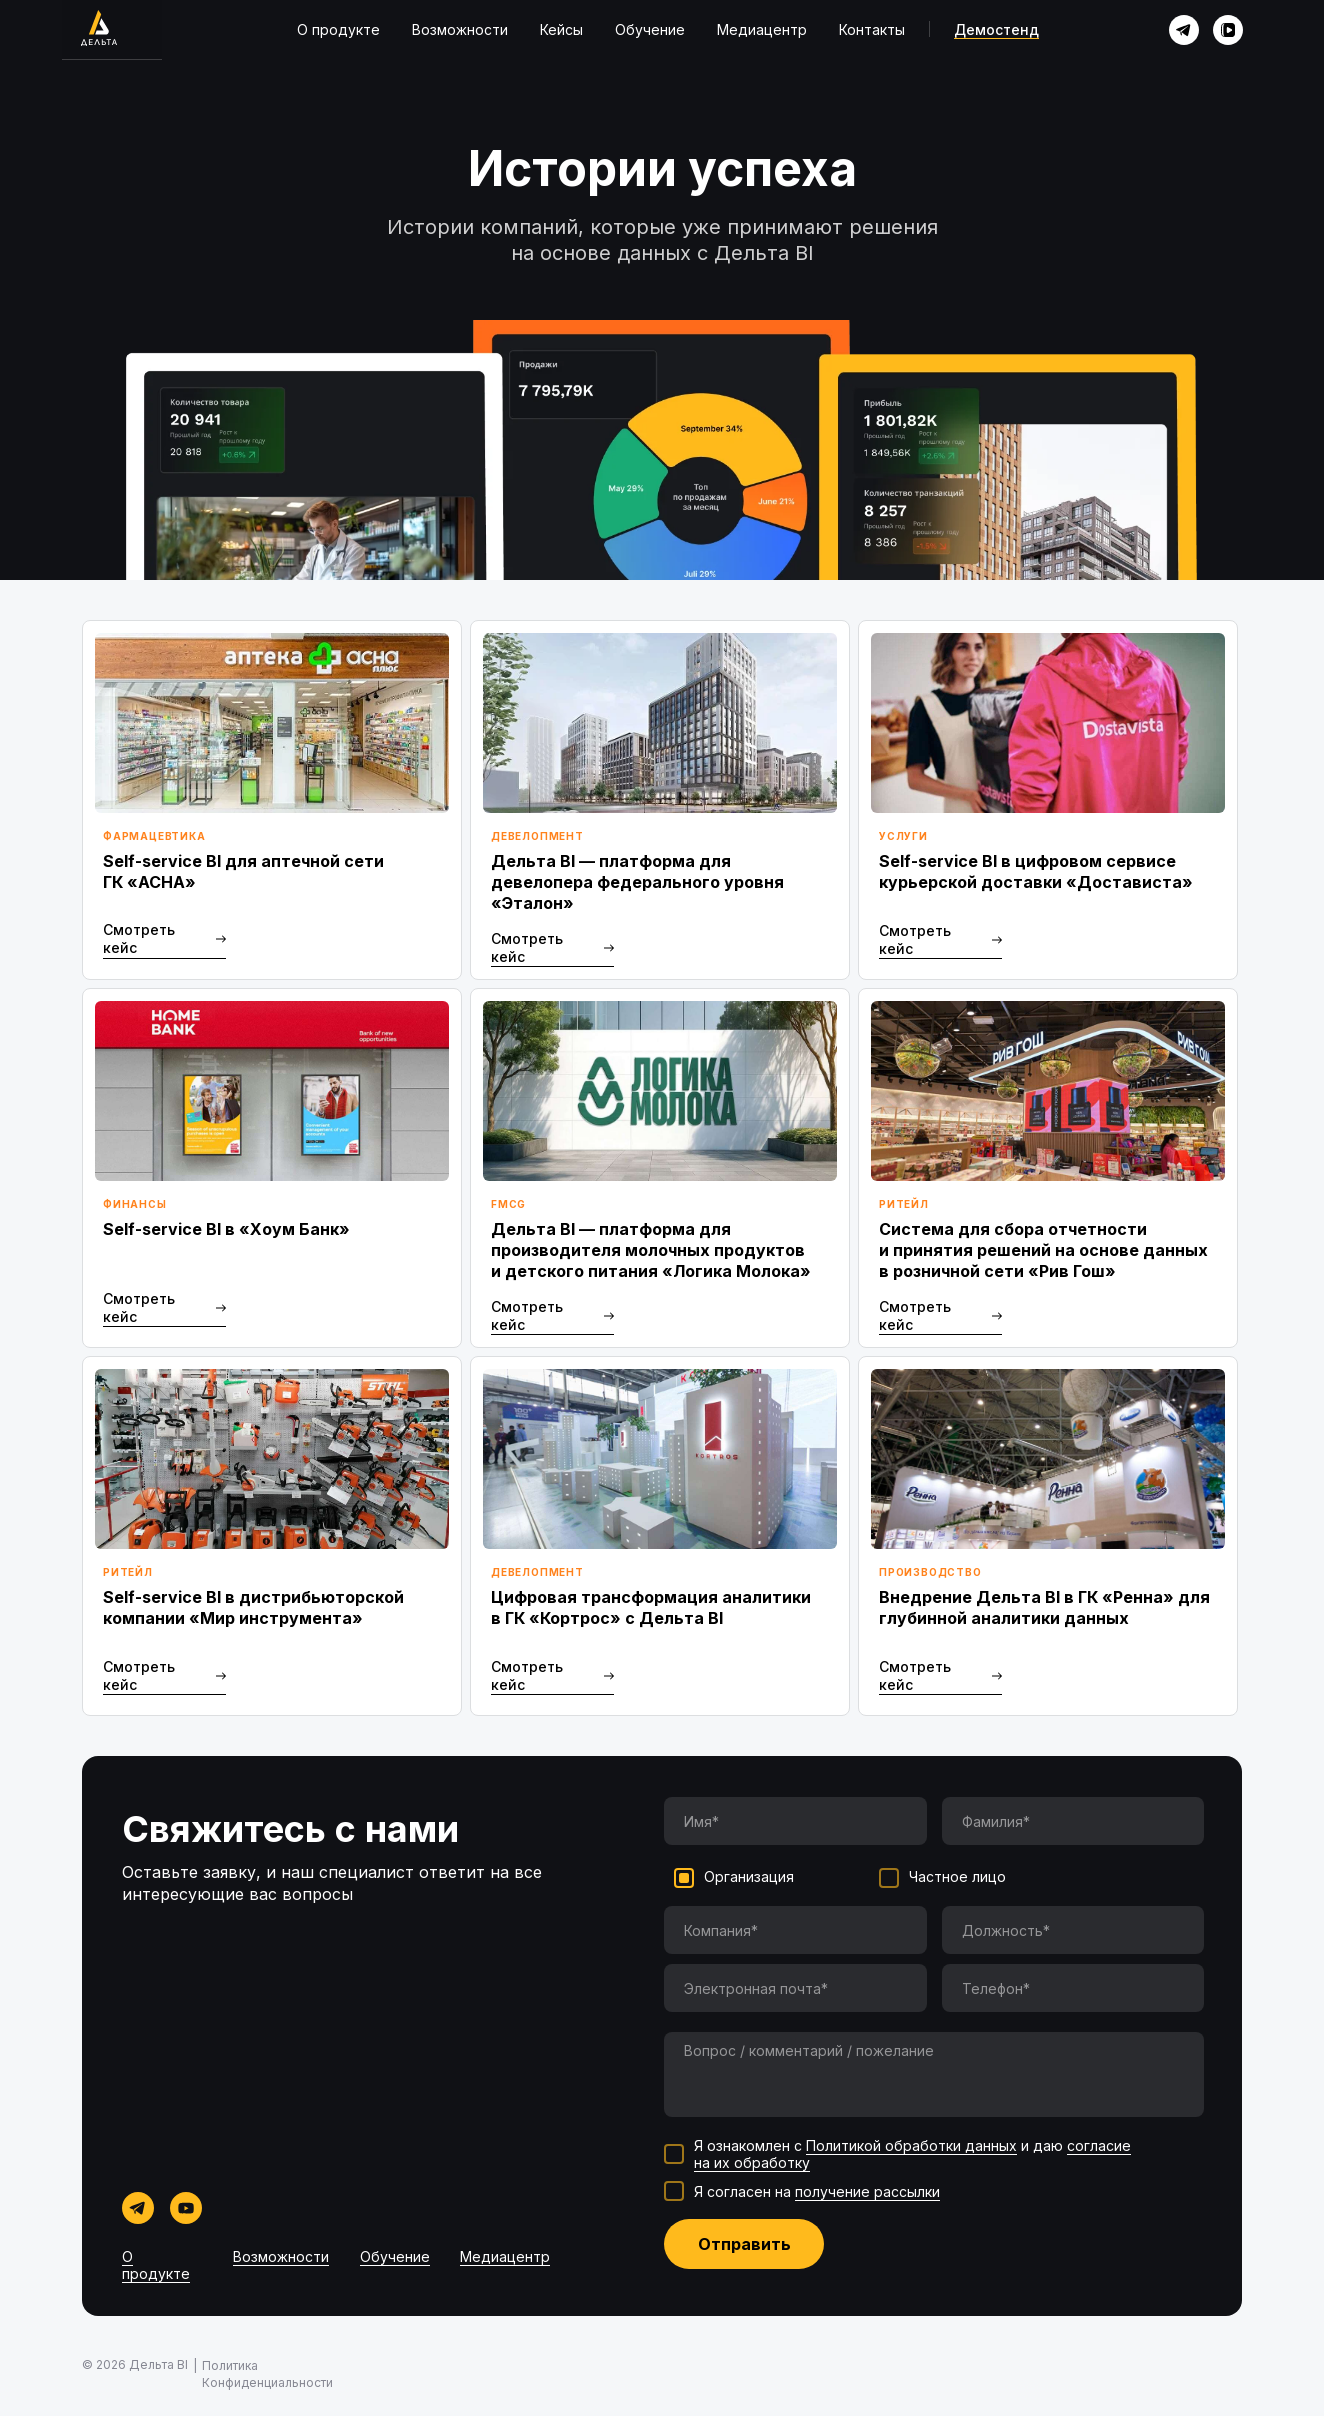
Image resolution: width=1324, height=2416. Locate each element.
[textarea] (934, 2074)
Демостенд (996, 29)
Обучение (650, 29)
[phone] (1073, 1988)
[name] (795, 1821)
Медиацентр (762, 29)
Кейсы (561, 29)
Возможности (460, 29)
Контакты (872, 29)
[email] (795, 1988)
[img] (1184, 30)
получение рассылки (867, 2191)
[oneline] (795, 1930)
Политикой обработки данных (911, 2145)
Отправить (744, 2244)
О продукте (338, 29)
